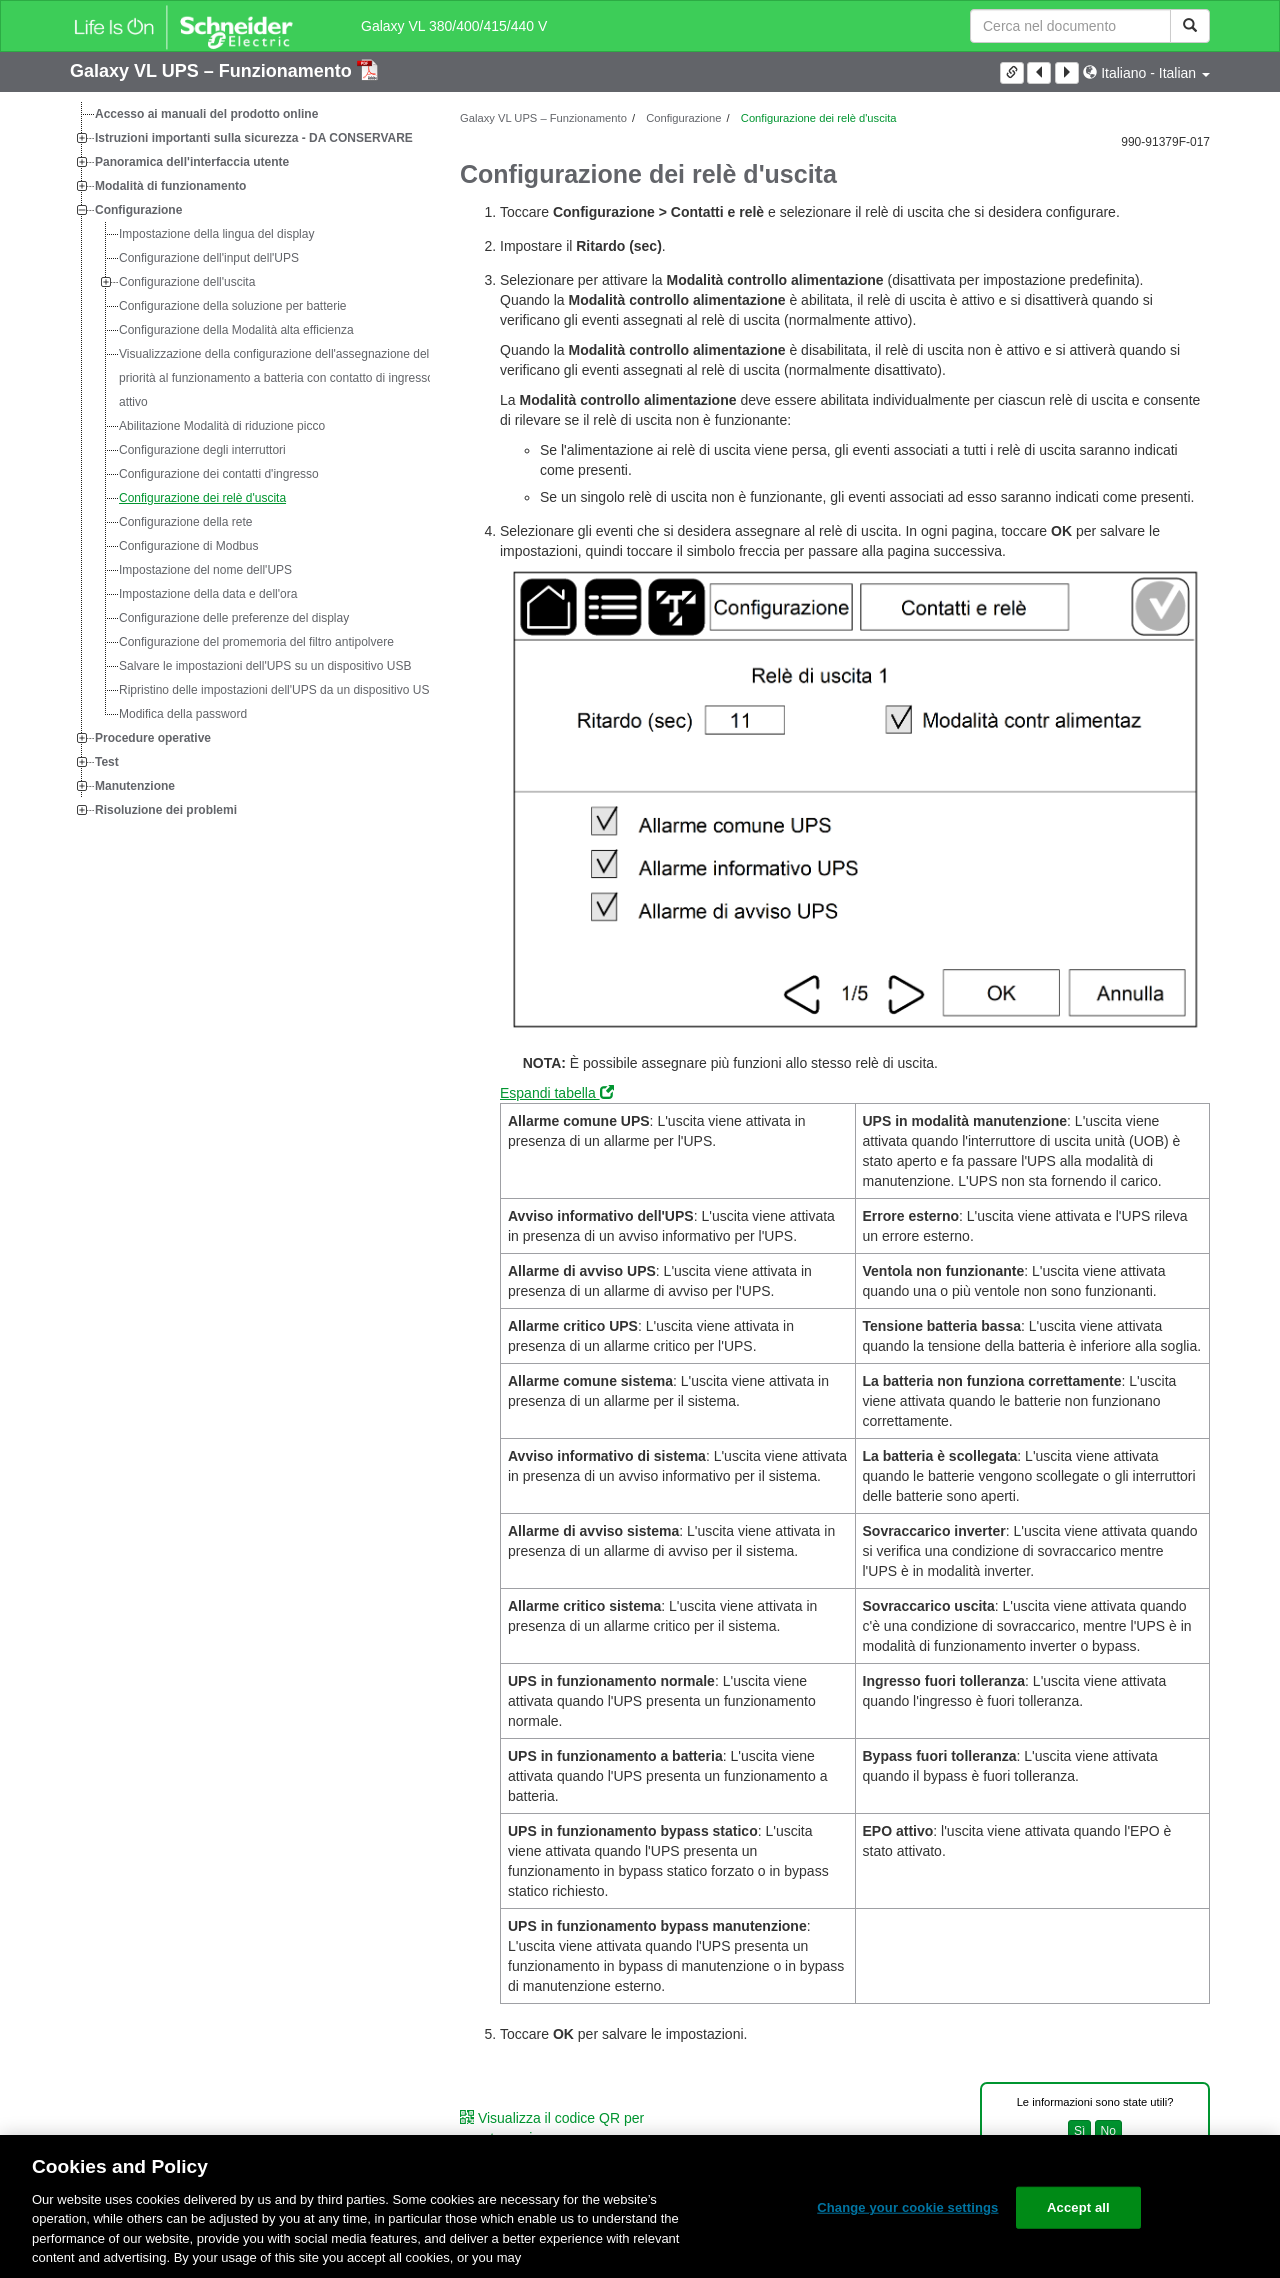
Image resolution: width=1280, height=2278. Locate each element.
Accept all (1078, 2207)
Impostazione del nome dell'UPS (205, 570)
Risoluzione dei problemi (166, 810)
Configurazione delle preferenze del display (234, 618)
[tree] (250, 462)
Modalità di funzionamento (170, 186)
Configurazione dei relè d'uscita (202, 498)
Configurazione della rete (185, 522)
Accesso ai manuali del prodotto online (206, 114)
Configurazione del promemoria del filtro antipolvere (256, 642)
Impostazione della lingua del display (216, 234)
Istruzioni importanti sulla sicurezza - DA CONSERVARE (254, 138)
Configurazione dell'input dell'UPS (209, 258)
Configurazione (138, 210)
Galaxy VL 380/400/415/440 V (454, 26)
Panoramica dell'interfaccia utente (192, 162)
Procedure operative (153, 738)
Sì (1079, 2131)
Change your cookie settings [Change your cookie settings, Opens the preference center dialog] (907, 2207)
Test (107, 762)
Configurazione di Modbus (188, 546)
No (1108, 2131)
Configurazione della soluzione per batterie (232, 306)
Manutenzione (135, 786)
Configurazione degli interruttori (202, 450)
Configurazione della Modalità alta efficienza (236, 330)
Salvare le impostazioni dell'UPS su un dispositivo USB (265, 666)
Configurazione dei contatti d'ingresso (219, 474)
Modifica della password (183, 714)
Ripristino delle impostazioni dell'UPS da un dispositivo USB (278, 690)
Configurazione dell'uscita (187, 282)
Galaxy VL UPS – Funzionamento (213, 71)
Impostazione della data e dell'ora (208, 594)
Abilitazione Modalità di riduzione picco (222, 426)
